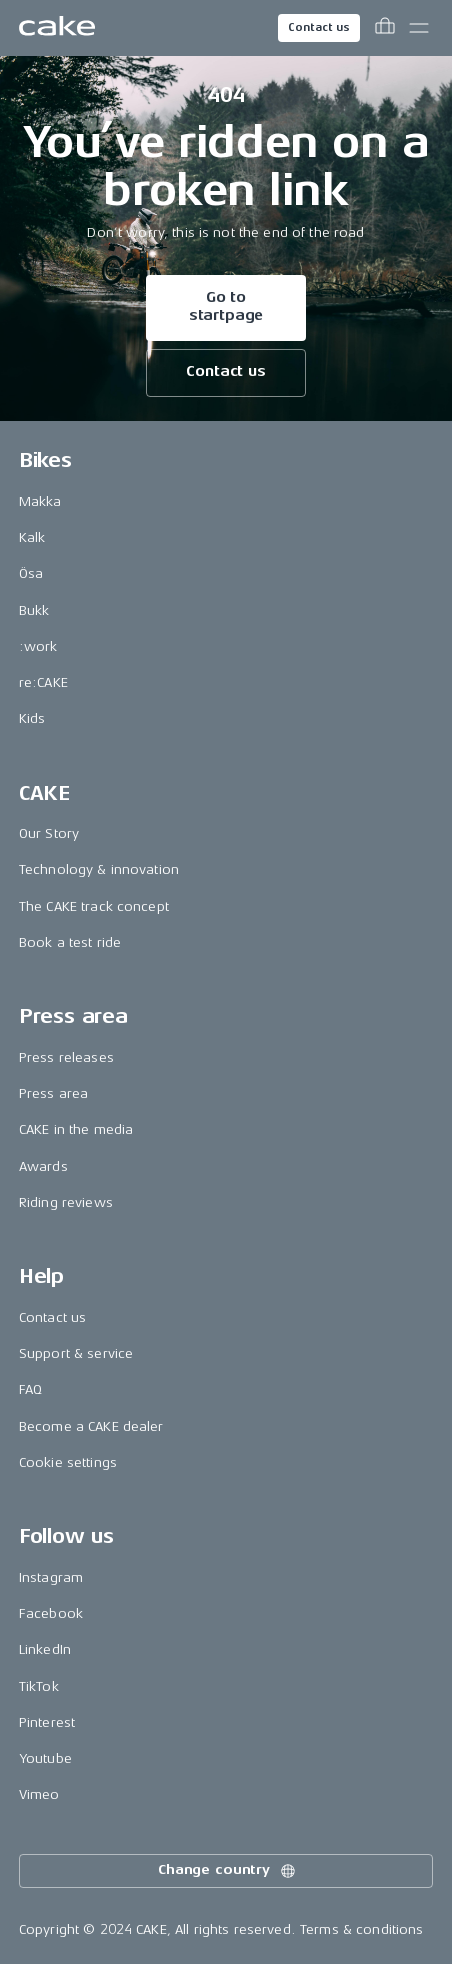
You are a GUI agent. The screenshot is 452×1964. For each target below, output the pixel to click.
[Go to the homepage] (57, 28)
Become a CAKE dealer (91, 1426)
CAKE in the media (76, 1129)
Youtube (45, 1758)
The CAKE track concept (94, 906)
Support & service (76, 1353)
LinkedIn (45, 1649)
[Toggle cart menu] (385, 28)
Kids (32, 718)
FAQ (30, 1389)
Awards (43, 1166)
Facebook (51, 1613)
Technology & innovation (99, 869)
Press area (53, 1093)
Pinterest (47, 1722)
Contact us (319, 27)
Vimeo (39, 1794)
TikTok (39, 1686)
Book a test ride (70, 942)
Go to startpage (226, 306)
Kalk (32, 537)
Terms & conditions (362, 1929)
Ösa (31, 573)
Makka (40, 501)
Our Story (49, 833)
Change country (228, 1871)
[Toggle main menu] (419, 28)
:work (38, 646)
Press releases (66, 1057)
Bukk (34, 610)
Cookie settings (68, 1462)
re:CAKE (43, 682)
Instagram (51, 1577)
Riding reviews (66, 1202)
